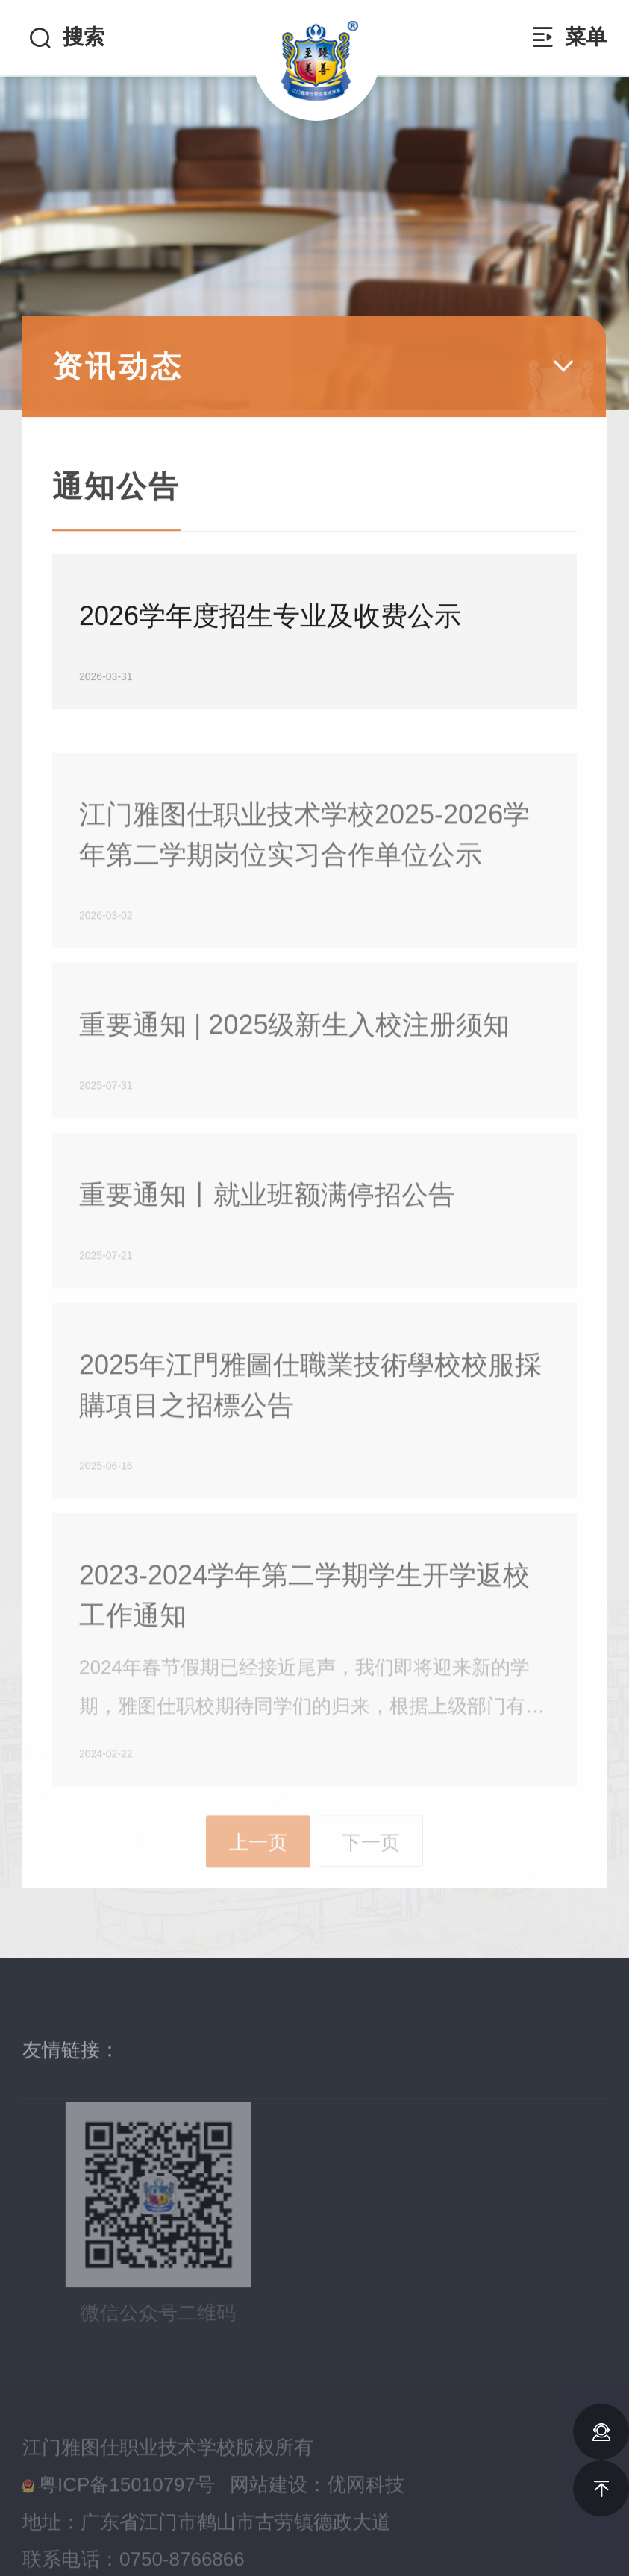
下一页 (371, 1887)
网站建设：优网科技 (317, 2518)
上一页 (258, 1887)
